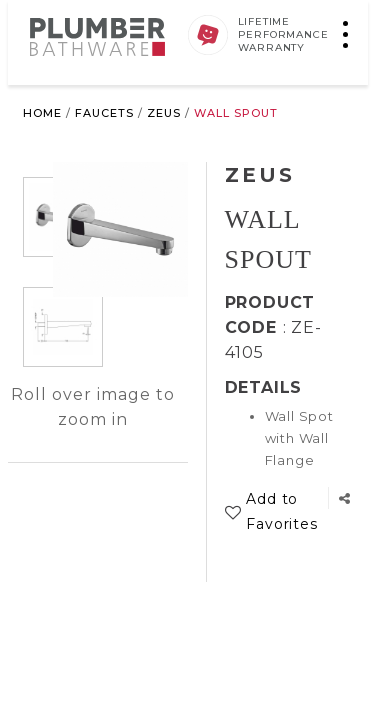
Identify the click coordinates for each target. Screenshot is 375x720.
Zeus (164, 113)
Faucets (104, 113)
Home (42, 113)
